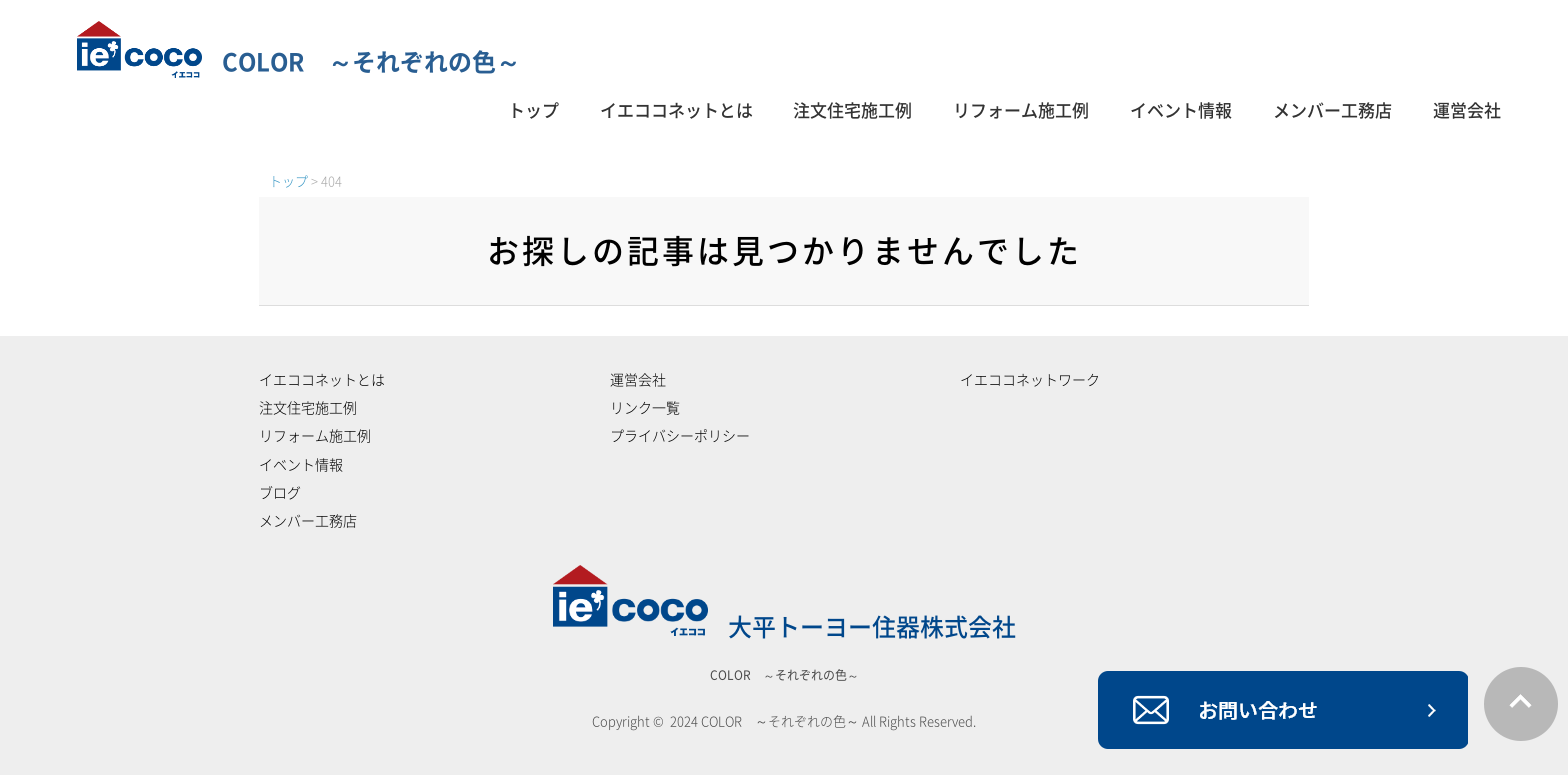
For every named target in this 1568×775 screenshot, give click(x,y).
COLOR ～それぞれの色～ (298, 62)
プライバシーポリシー (680, 436)
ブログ (280, 493)
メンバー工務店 (1332, 110)
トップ (533, 110)
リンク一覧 (645, 408)
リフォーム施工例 (1021, 110)
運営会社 (1467, 110)
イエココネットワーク (1030, 380)
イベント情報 (1181, 110)
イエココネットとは (676, 110)
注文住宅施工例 (852, 110)
